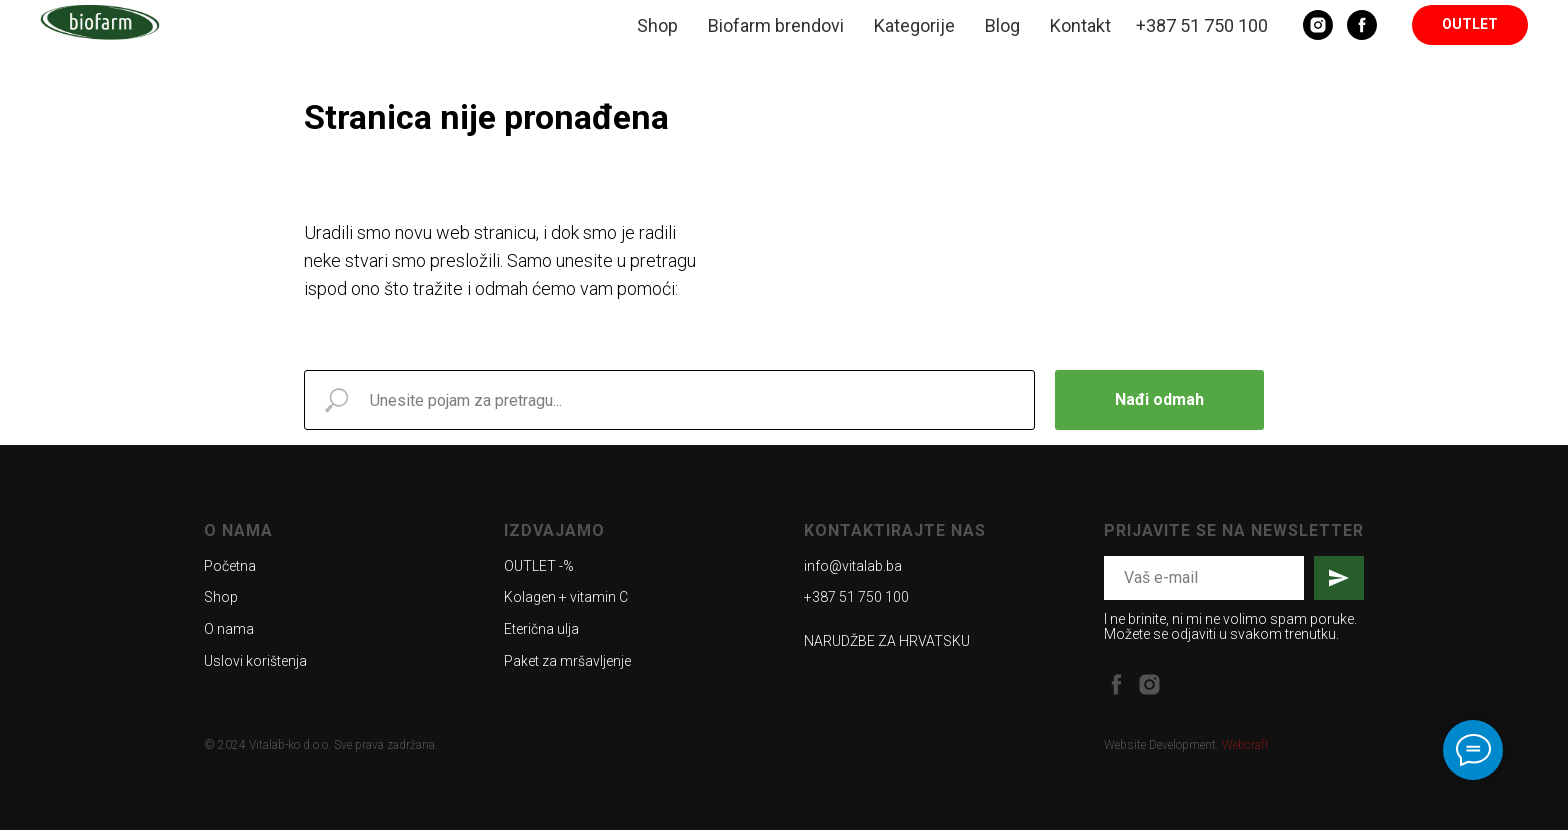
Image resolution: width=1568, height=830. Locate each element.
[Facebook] (1362, 25)
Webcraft (1245, 745)
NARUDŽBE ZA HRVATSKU (887, 641)
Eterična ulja (541, 629)
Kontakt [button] (1080, 25)
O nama (229, 629)
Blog (1002, 25)
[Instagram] (1318, 25)
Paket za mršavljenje (567, 661)
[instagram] (1149, 684)
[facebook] (1116, 684)
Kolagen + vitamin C (566, 597)
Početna (230, 566)
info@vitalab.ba (853, 566)
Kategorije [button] (914, 25)
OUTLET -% (539, 566)
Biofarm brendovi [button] (776, 25)
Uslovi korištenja (255, 661)
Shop (657, 25)
